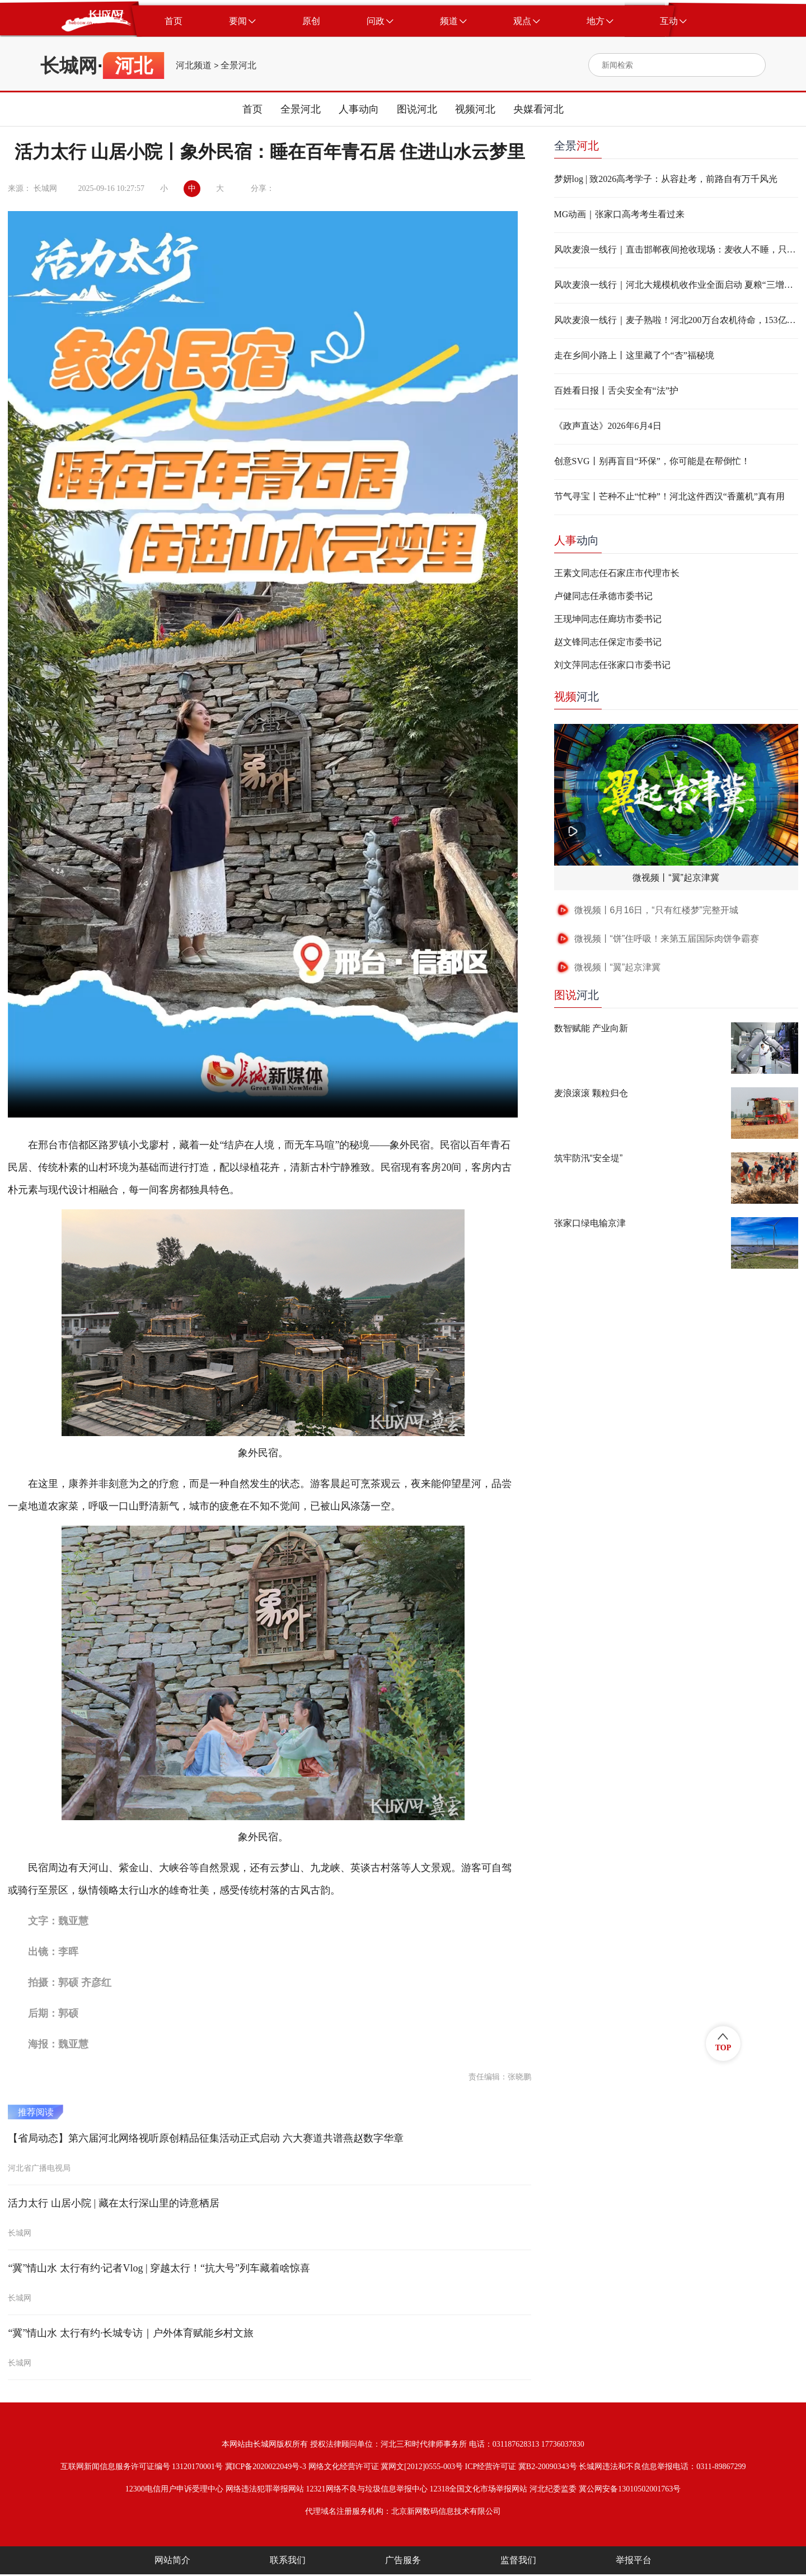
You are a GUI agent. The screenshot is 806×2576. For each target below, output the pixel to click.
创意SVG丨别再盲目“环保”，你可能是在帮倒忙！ (652, 461)
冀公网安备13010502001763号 (630, 2489)
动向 (576, 540)
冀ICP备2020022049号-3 (265, 2466)
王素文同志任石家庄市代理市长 (617, 573)
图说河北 (417, 109)
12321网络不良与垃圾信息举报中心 (367, 2489)
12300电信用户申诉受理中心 (174, 2489)
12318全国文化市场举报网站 (478, 2489)
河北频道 (194, 65)
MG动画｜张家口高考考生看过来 (619, 214)
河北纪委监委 (553, 2489)
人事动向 (359, 109)
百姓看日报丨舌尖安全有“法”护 (616, 390)
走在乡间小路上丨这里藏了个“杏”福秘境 (634, 355)
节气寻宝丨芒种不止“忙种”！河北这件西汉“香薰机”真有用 (669, 496)
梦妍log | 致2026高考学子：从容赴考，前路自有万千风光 (666, 179)
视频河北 (475, 109)
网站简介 (172, 2560)
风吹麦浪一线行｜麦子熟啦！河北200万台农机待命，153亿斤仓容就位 (676, 320)
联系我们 (288, 2560)
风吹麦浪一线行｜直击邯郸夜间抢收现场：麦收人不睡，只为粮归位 (676, 249)
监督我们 (518, 2560)
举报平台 (634, 2560)
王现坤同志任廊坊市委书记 (608, 619)
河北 (576, 696)
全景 (576, 145)
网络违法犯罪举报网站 (265, 2489)
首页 (252, 109)
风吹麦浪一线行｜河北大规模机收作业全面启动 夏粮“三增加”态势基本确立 (676, 284)
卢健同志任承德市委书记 (603, 596)
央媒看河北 (538, 109)
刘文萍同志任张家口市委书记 (612, 665)
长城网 (68, 65)
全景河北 (238, 65)
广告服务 (403, 2560)
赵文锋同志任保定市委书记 (608, 642)
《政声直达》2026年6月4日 (608, 426)
